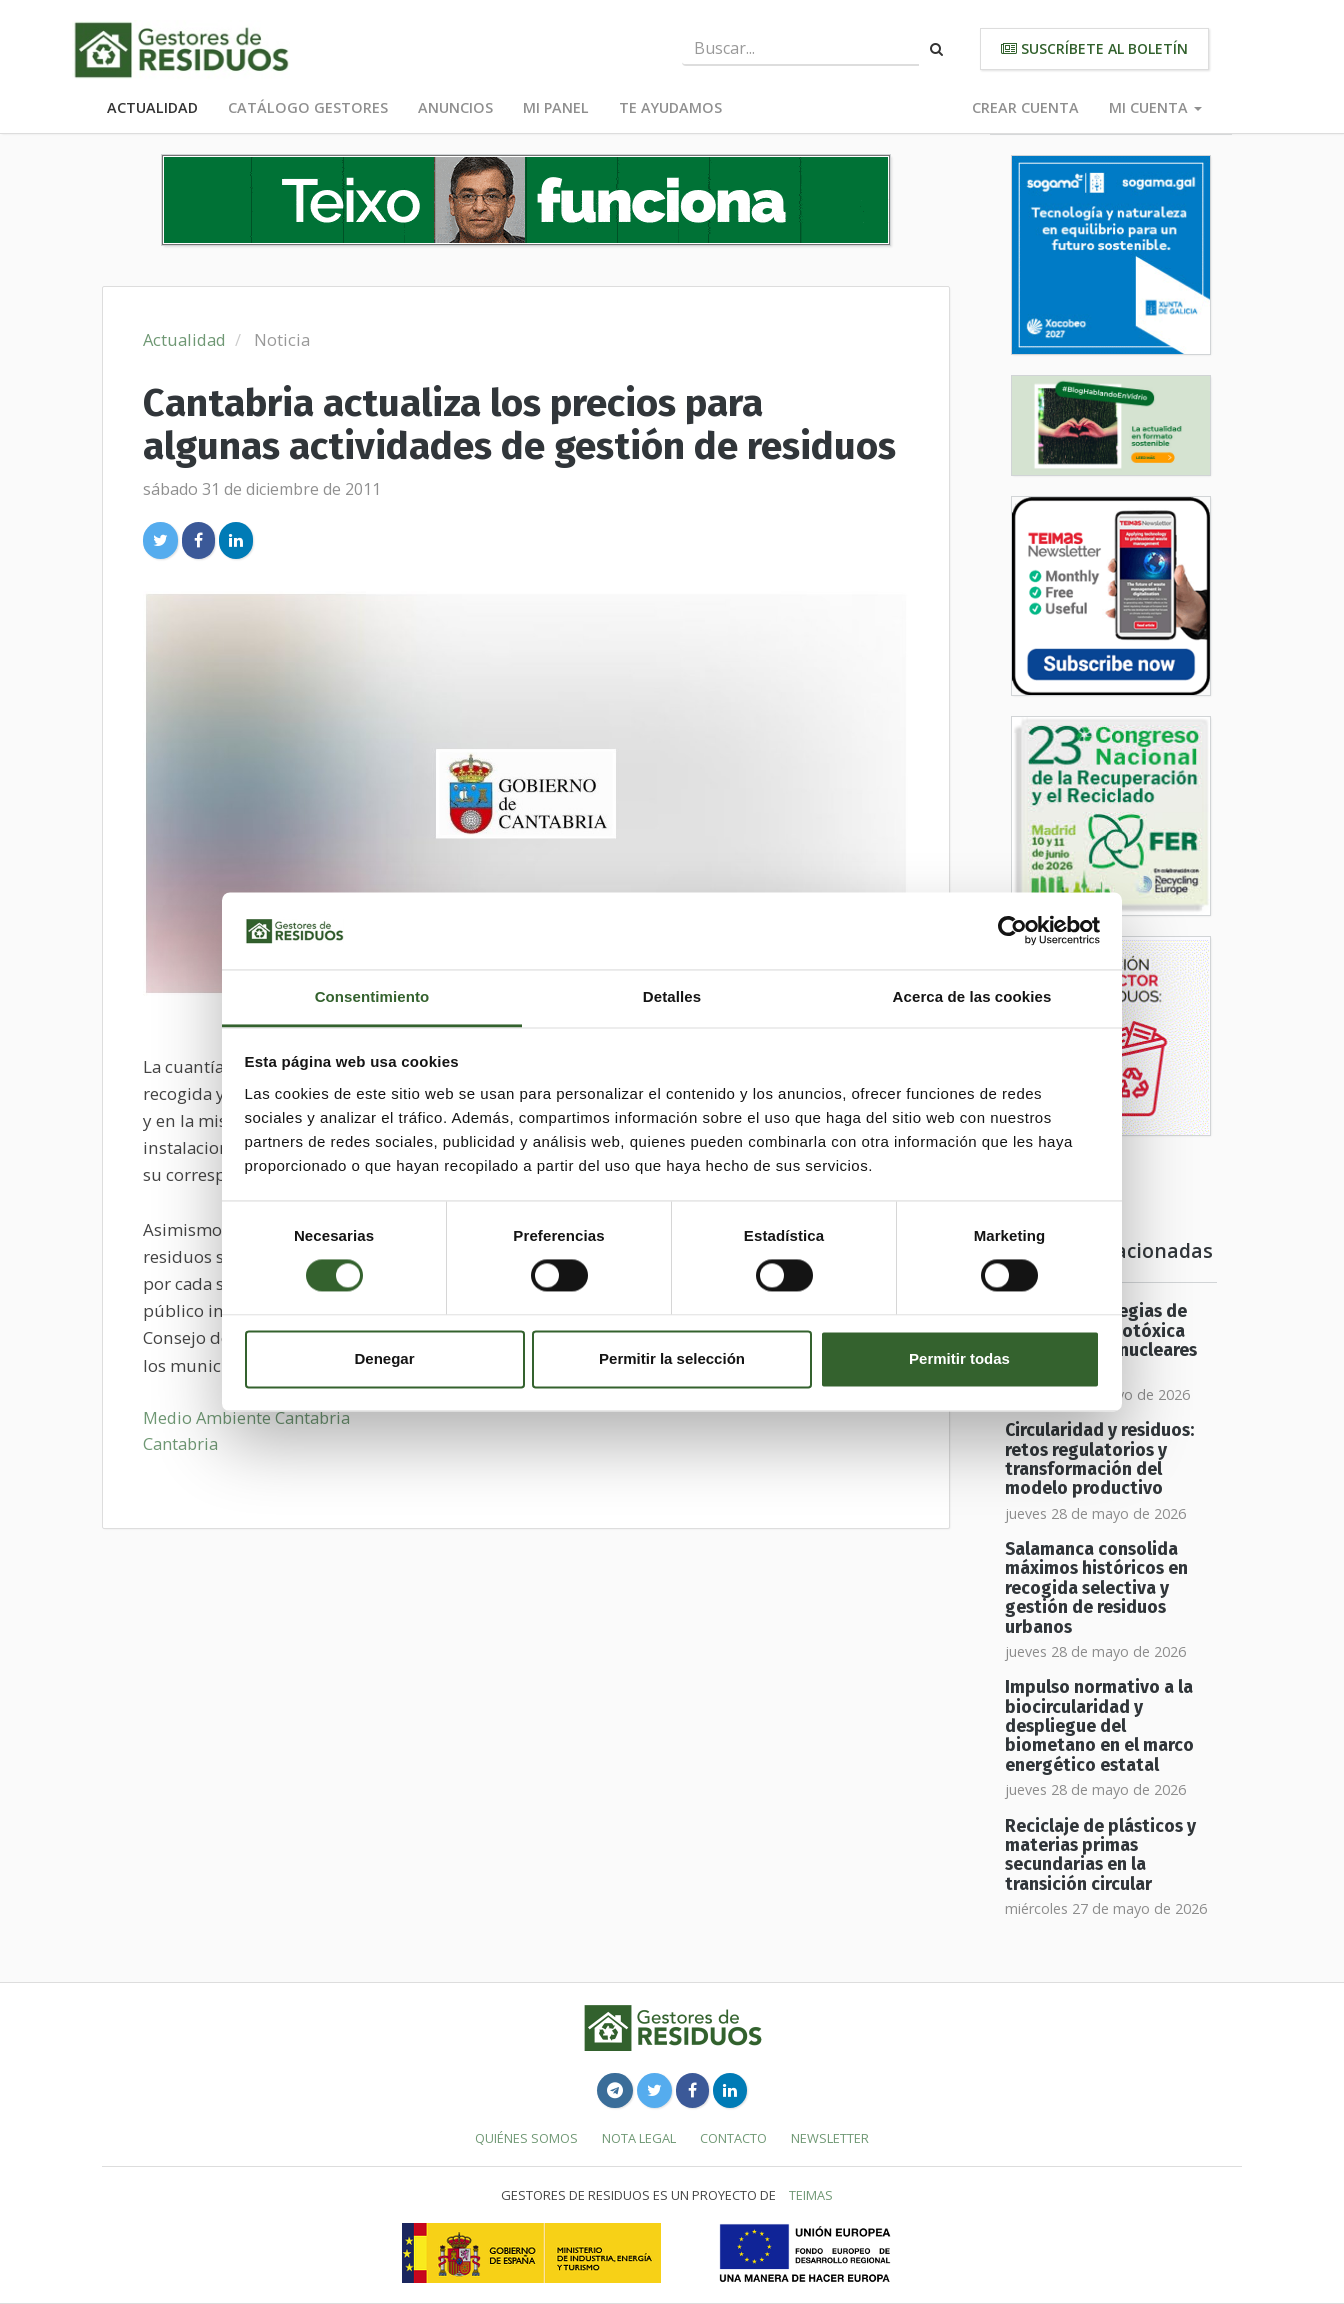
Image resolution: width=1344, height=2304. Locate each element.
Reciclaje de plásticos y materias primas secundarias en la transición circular (1100, 1855)
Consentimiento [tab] (372, 996)
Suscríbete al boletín (1094, 48)
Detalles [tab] (672, 996)
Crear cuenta (1025, 107)
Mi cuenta (1155, 107)
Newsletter (830, 2138)
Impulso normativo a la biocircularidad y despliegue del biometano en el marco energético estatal (1099, 1726)
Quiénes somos (526, 2138)
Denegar (384, 1358)
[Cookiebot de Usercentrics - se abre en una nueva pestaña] (1012, 931)
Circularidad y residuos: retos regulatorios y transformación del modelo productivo (1099, 1459)
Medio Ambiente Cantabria (246, 1417)
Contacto (733, 2138)
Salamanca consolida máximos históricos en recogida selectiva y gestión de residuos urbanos (1096, 1588)
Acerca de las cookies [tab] (972, 996)
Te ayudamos (670, 107)
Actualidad (152, 107)
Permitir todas (959, 1358)
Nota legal (639, 2138)
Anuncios (455, 107)
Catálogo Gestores (308, 107)
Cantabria (180, 1443)
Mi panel (556, 107)
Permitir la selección (672, 1358)
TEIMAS (811, 2195)
